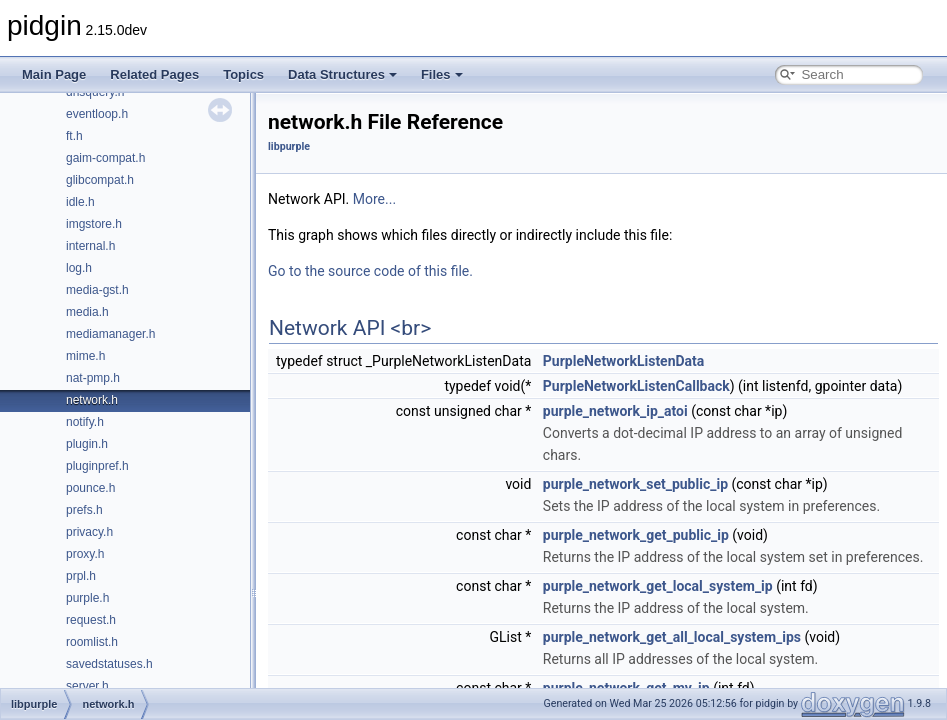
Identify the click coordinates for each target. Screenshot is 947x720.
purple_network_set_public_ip (635, 484)
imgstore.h (94, 224)
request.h (91, 620)
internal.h (90, 246)
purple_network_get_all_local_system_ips (672, 637)
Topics (243, 74)
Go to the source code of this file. (370, 271)
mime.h (85, 356)
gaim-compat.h (105, 158)
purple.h (87, 598)
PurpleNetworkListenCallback (636, 386)
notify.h (85, 422)
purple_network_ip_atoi (615, 411)
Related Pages (154, 74)
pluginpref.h (97, 466)
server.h (87, 686)
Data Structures (342, 74)
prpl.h (81, 576)
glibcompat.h (100, 180)
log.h (79, 268)
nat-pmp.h (93, 378)
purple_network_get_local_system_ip (658, 586)
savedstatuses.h (109, 664)
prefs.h (84, 510)
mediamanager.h (110, 334)
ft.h (74, 136)
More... (374, 199)
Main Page (54, 74)
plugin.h (87, 444)
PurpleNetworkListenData (624, 361)
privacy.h (89, 532)
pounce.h (90, 488)
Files (442, 74)
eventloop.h (97, 114)
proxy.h (85, 554)
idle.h (80, 202)
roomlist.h (92, 642)
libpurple (289, 146)
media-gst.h (97, 290)
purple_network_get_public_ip (636, 535)
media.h (87, 312)
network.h (92, 400)
